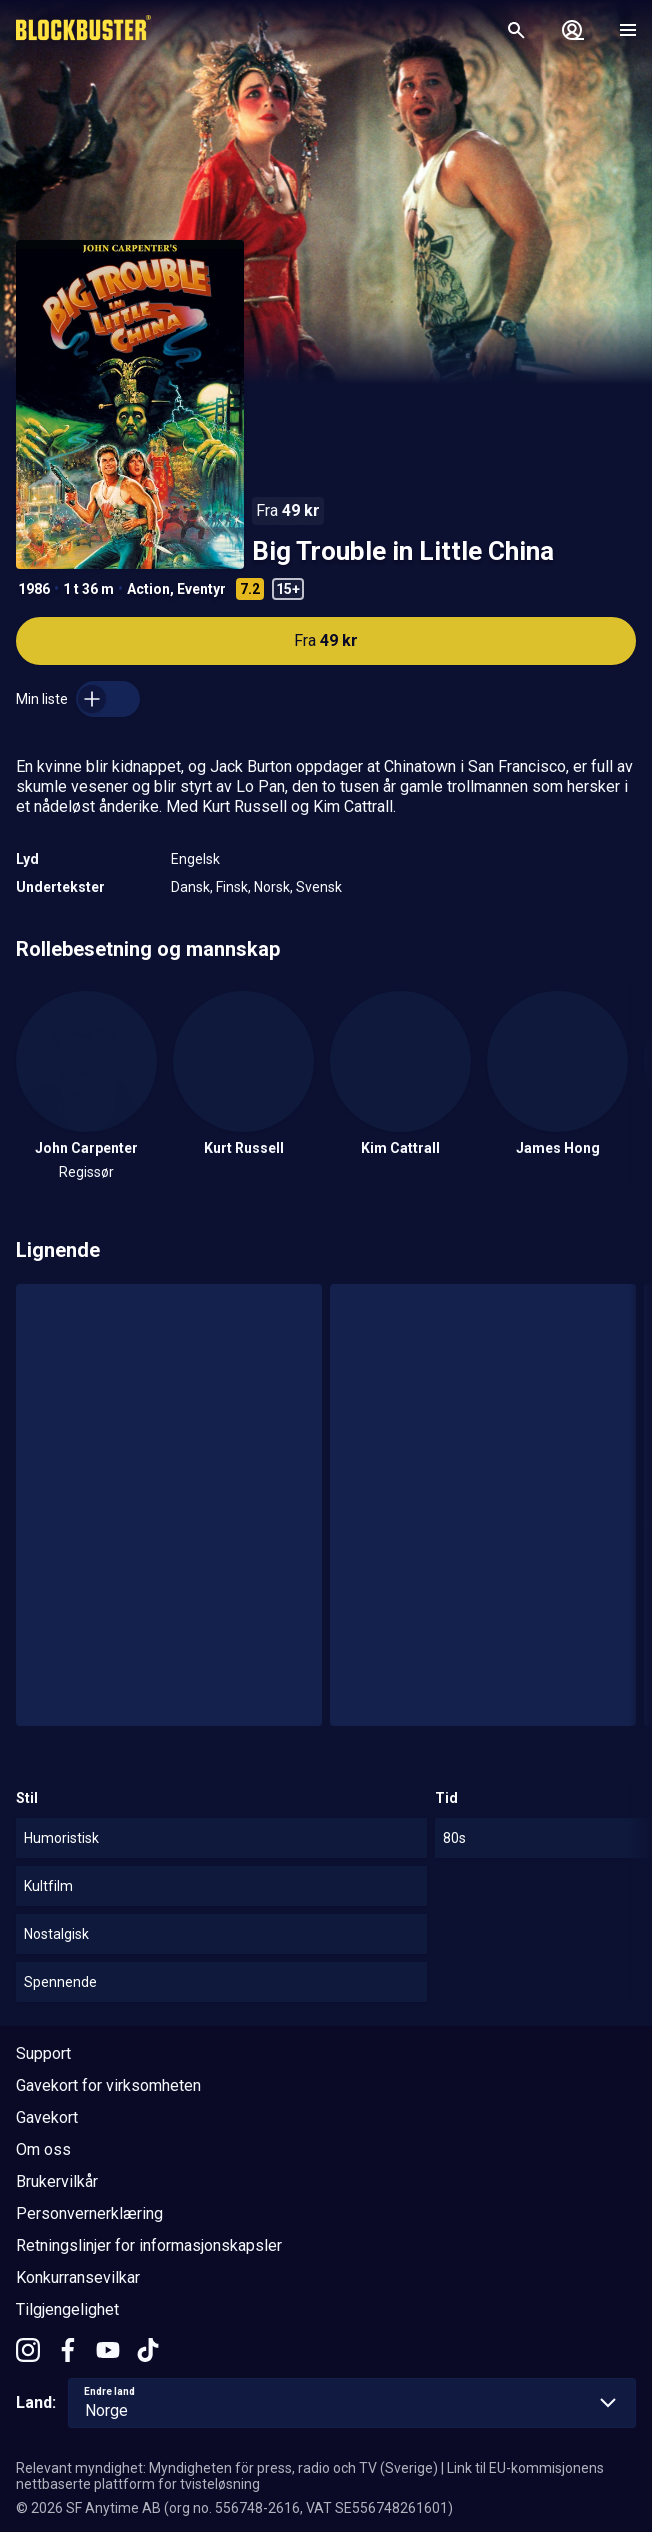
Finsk (232, 887)
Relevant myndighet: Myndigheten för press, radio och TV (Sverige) (227, 2468)
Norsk (272, 887)
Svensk (319, 887)
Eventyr (201, 589)
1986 (34, 589)
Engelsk (195, 859)
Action (148, 589)
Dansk (190, 887)
